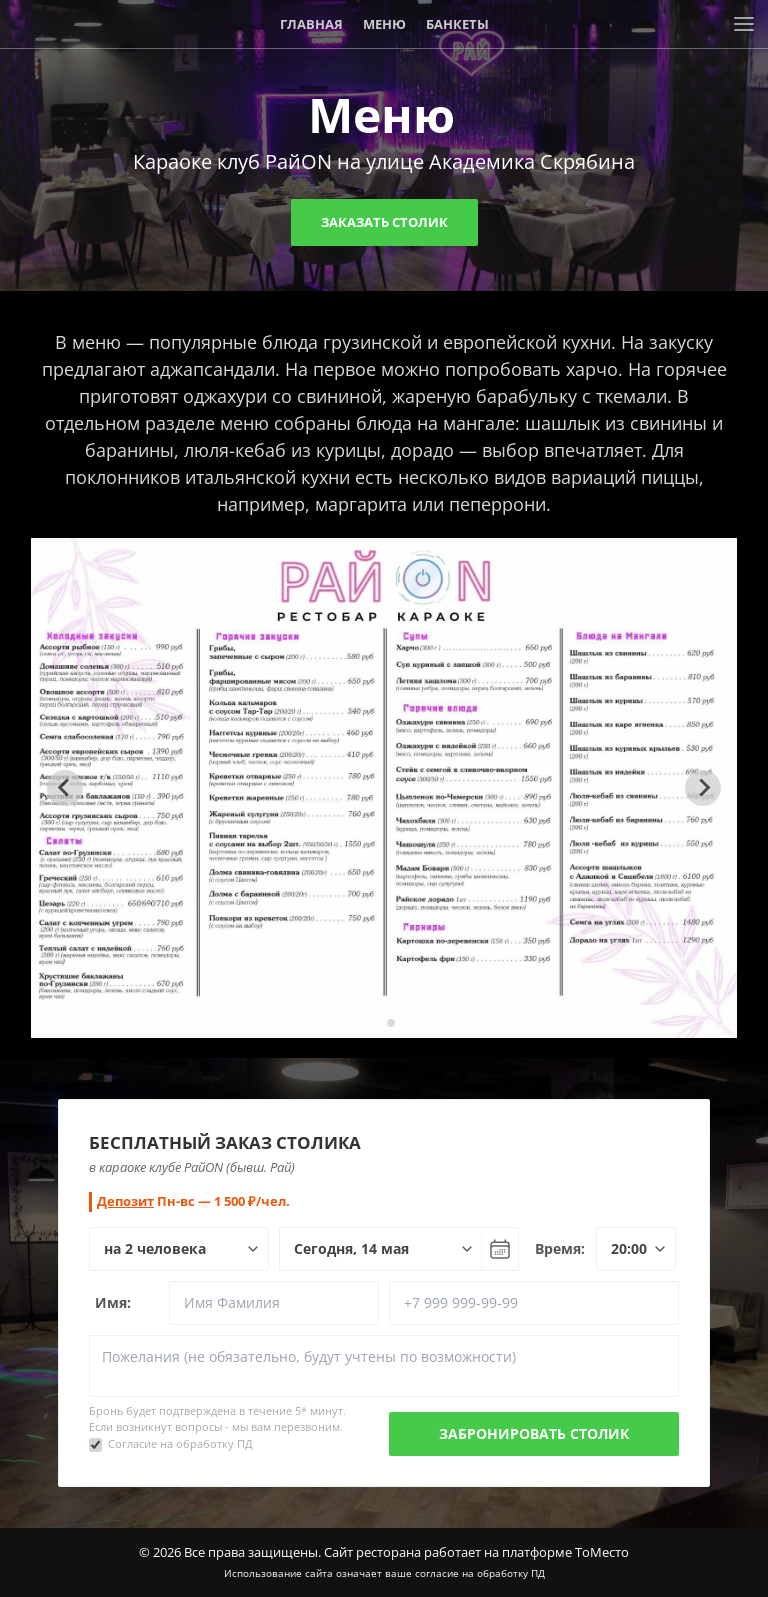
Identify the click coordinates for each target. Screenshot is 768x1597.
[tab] (376, 1022)
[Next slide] (703, 788)
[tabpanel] (384, 788)
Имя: (113, 1302)
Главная (311, 24)
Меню (384, 24)
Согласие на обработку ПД (180, 1443)
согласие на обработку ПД (480, 1573)
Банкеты (457, 24)
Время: (560, 1248)
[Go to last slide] (65, 788)
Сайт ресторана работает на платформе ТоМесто (476, 1552)
